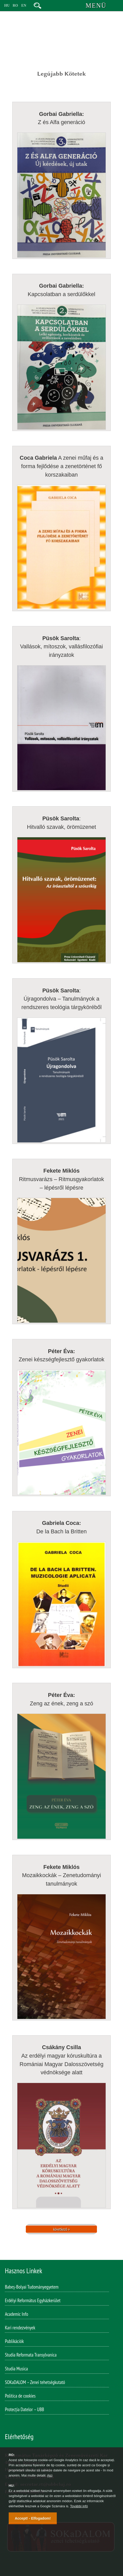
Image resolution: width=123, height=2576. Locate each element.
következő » (61, 2229)
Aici (49, 2475)
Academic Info (16, 2315)
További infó (79, 2506)
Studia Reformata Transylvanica (31, 2356)
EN (23, 5)
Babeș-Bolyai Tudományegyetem (32, 2288)
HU (7, 5)
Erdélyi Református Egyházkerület (32, 2301)
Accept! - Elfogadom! (33, 2518)
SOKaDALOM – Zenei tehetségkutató (35, 2383)
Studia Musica (16, 2370)
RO (15, 5)
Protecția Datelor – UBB (24, 2410)
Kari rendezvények (20, 2329)
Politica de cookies (20, 2397)
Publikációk (14, 2342)
